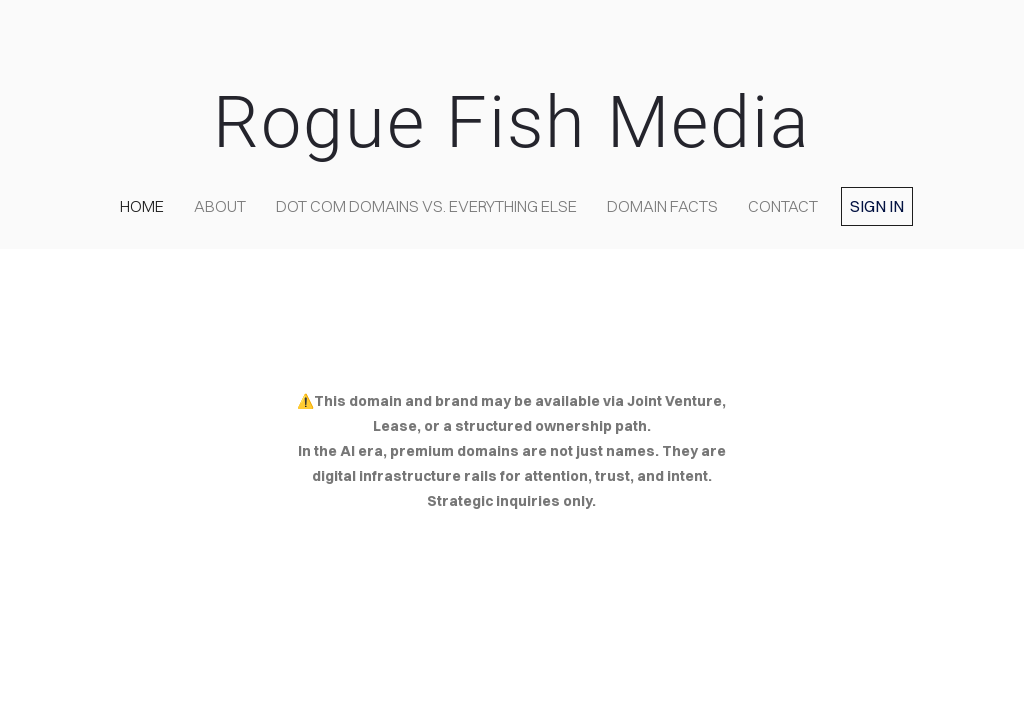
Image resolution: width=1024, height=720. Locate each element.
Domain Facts (662, 206)
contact (783, 206)
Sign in (877, 206)
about (220, 206)
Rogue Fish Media (512, 122)
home (142, 206)
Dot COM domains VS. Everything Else (426, 206)
